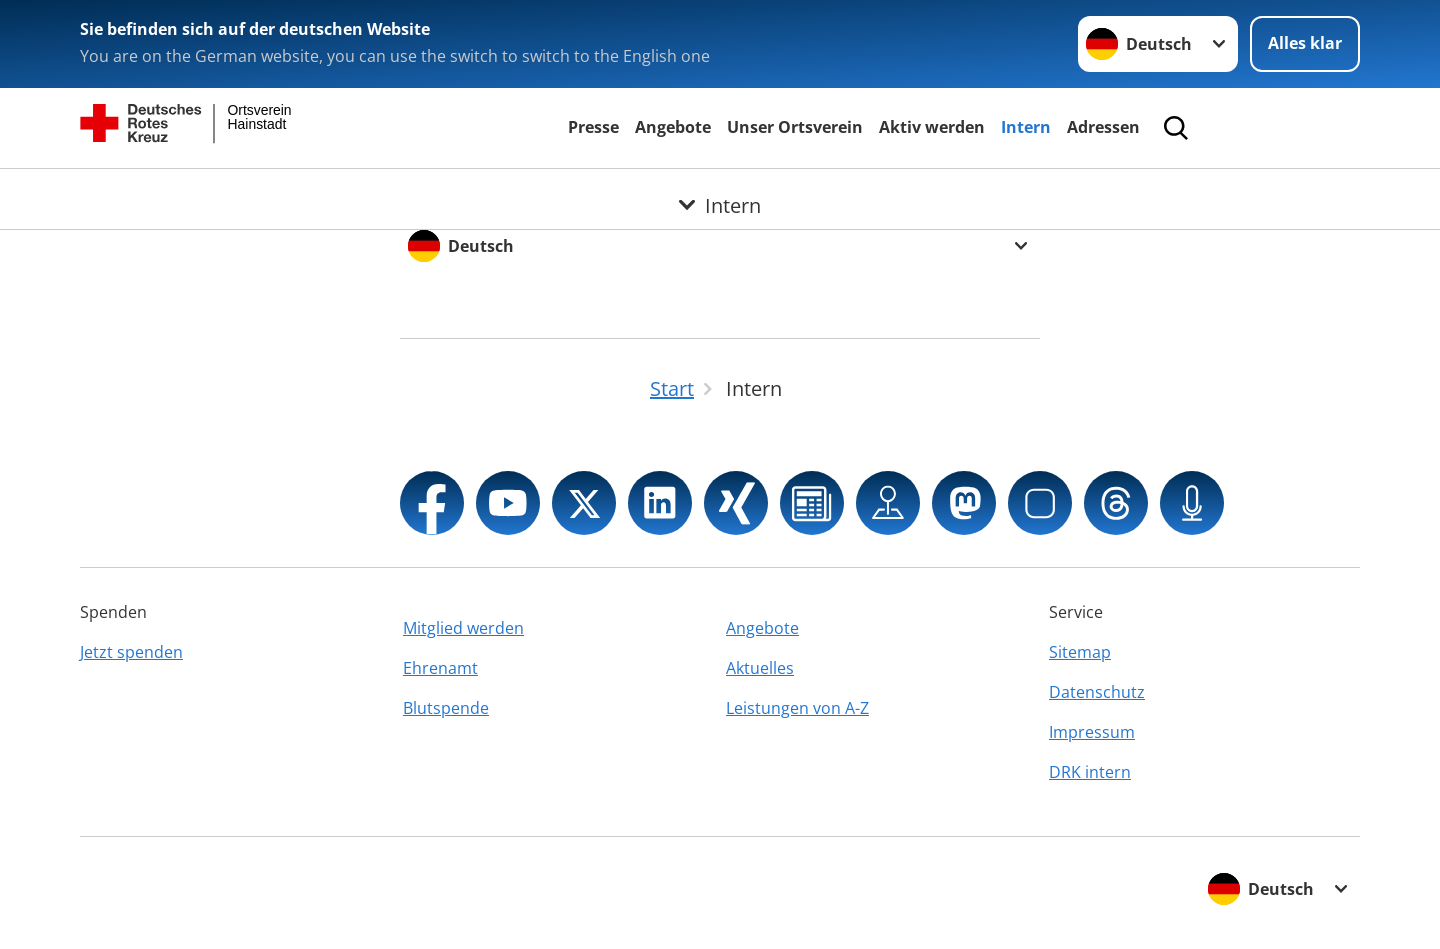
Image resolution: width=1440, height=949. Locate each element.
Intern (1026, 127)
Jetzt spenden (131, 652)
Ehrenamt (440, 668)
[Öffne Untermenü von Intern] (720, 193)
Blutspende (446, 708)
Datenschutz (1097, 692)
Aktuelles (760, 668)
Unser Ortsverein (795, 127)
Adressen (1103, 127)
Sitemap (1080, 652)
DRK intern (1090, 772)
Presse (593, 127)
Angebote (673, 127)
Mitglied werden (463, 628)
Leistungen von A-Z (797, 708)
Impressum (1092, 732)
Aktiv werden (932, 127)
